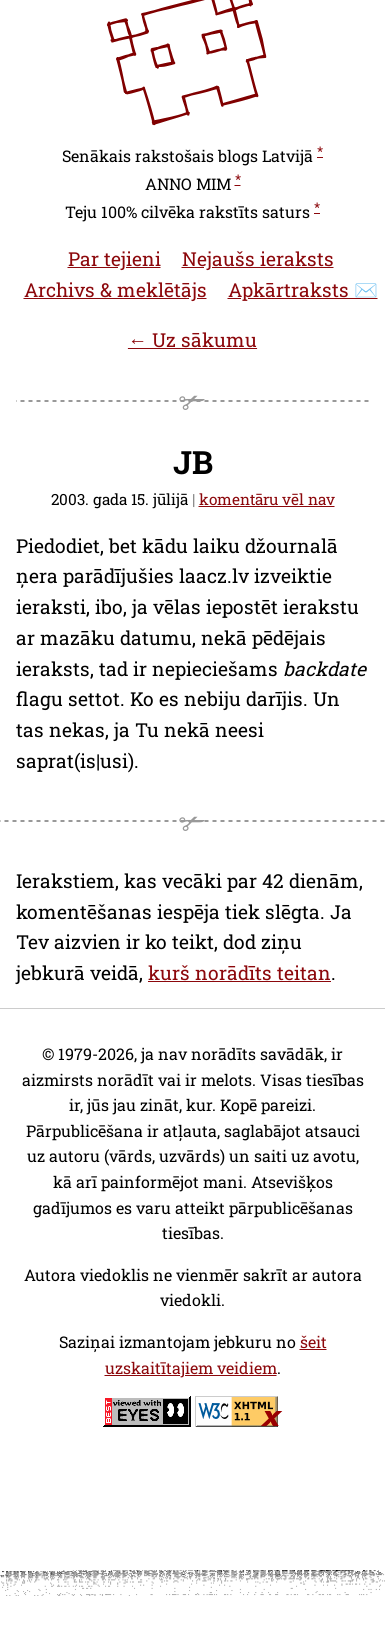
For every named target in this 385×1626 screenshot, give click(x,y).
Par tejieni (114, 258)
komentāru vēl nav (267, 499)
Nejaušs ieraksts (258, 258)
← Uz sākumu (192, 339)
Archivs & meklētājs (115, 289)
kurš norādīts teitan (239, 972)
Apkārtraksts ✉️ (303, 289)
